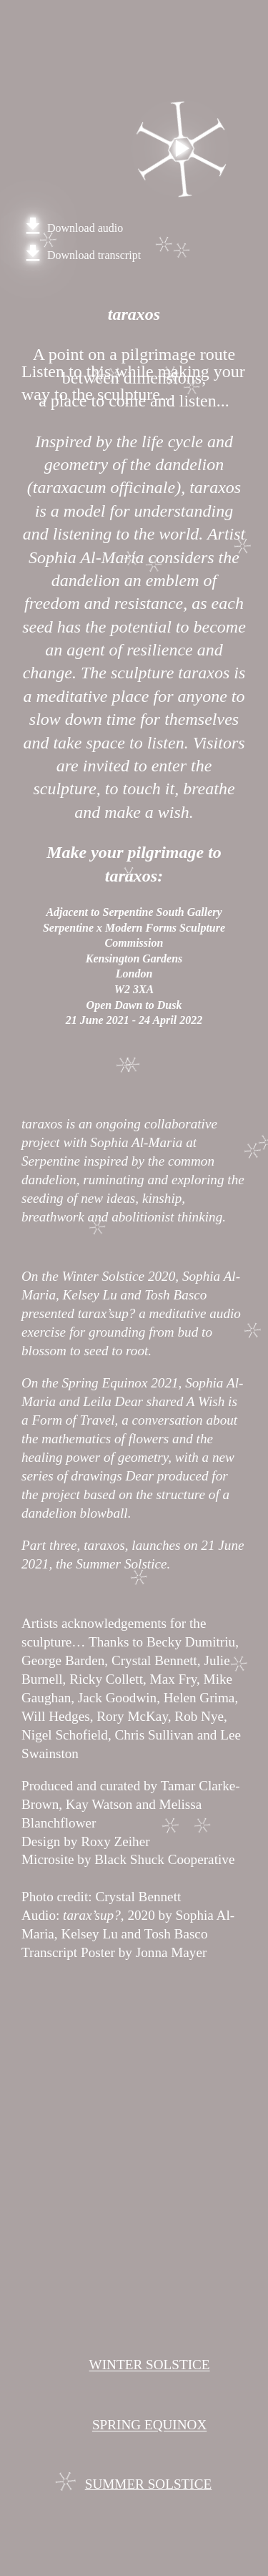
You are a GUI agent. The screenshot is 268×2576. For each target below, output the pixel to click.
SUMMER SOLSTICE (148, 2484)
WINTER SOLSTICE (149, 2365)
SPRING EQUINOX (149, 2425)
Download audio (72, 228)
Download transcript (81, 255)
